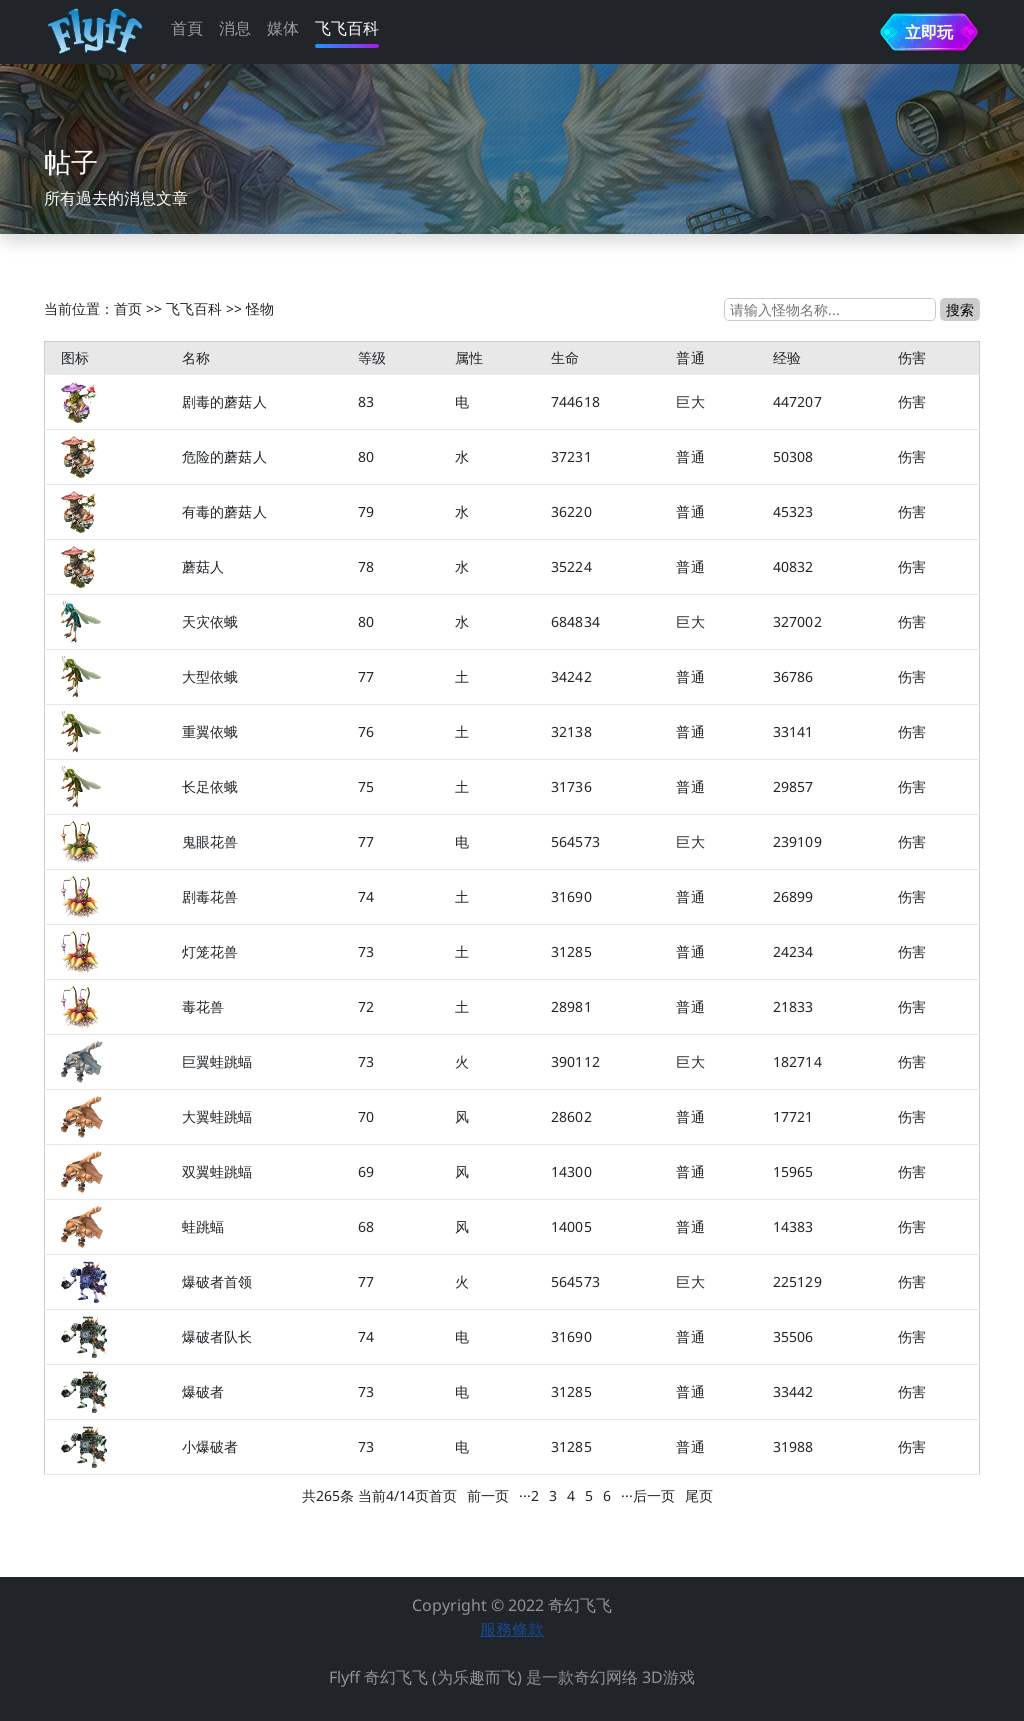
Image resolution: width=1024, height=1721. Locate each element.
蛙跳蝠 (203, 1226)
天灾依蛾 (210, 621)
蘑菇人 (203, 566)
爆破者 (203, 1391)
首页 (128, 308)
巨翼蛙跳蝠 (217, 1061)
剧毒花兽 (210, 896)
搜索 (960, 309)
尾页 (699, 1495)
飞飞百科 (347, 28)
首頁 (187, 28)
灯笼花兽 (210, 951)
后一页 (654, 1495)
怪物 (260, 308)
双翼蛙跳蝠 (217, 1171)
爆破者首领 (217, 1281)
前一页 (488, 1495)
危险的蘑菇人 (224, 456)
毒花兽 (203, 1006)
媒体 (283, 28)
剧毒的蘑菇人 (224, 401)
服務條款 (512, 1629)
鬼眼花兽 (210, 841)
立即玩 (929, 32)
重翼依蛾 (210, 731)
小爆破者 (210, 1446)
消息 (235, 28)
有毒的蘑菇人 (224, 511)
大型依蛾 (210, 676)
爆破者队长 (217, 1336)
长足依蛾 (210, 786)
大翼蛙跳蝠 (217, 1116)
